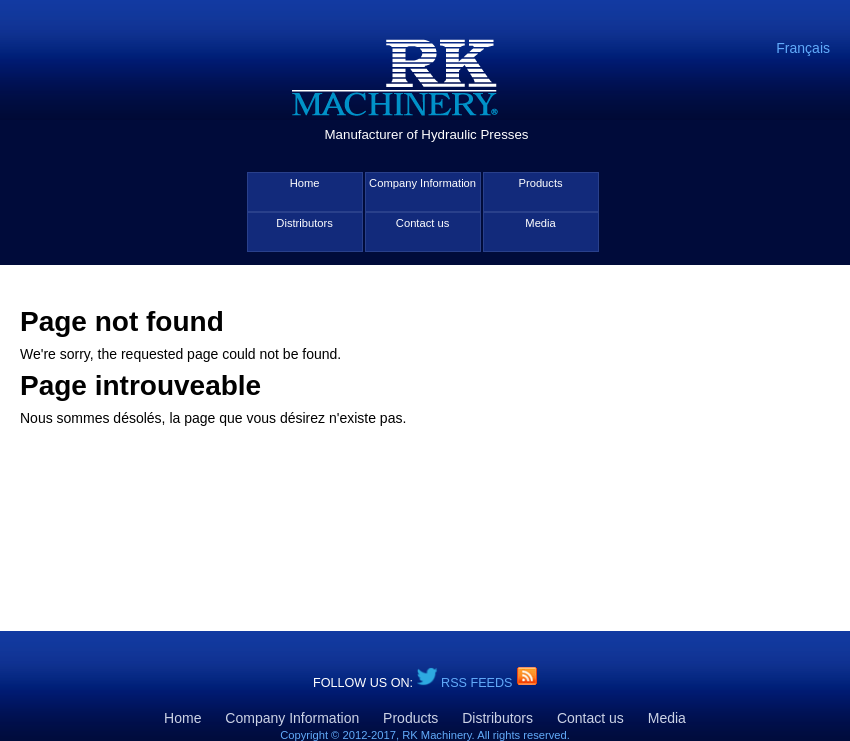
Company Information (422, 183)
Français (803, 48)
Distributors (304, 223)
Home (305, 183)
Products (540, 183)
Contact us (422, 223)
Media (540, 223)
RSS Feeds (478, 683)
